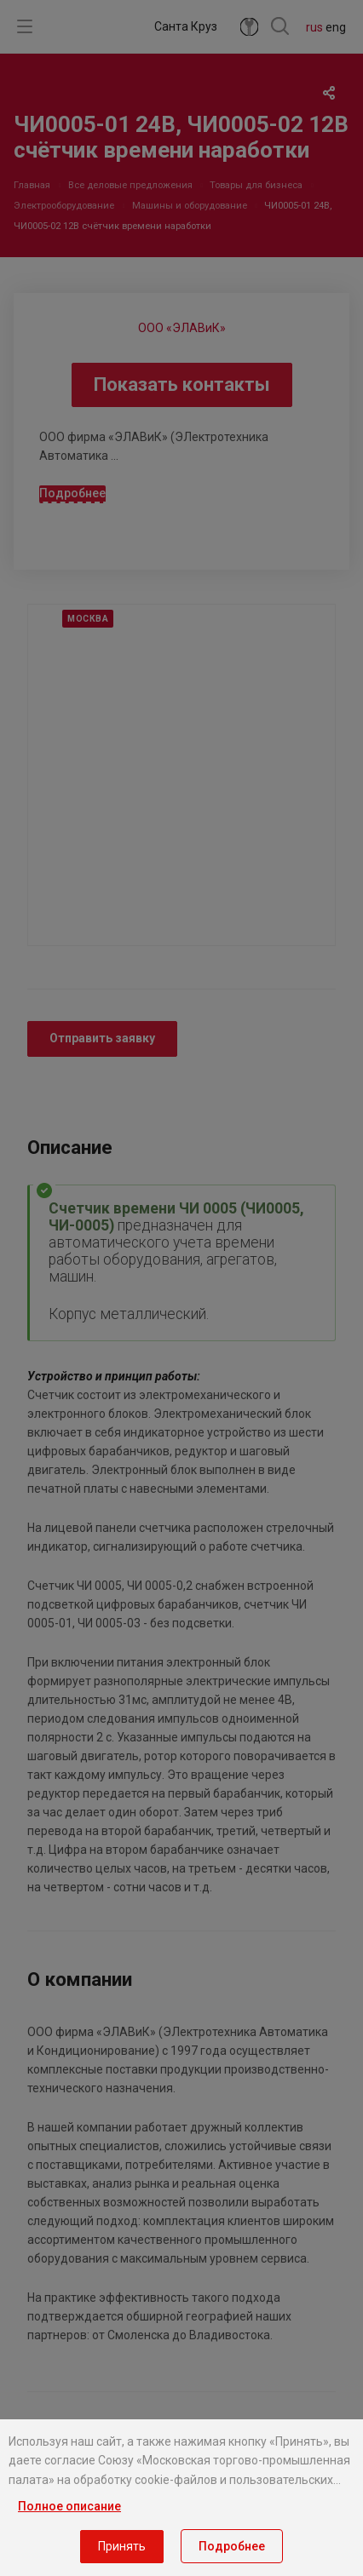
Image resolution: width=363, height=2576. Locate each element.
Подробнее (232, 2546)
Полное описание (69, 2506)
